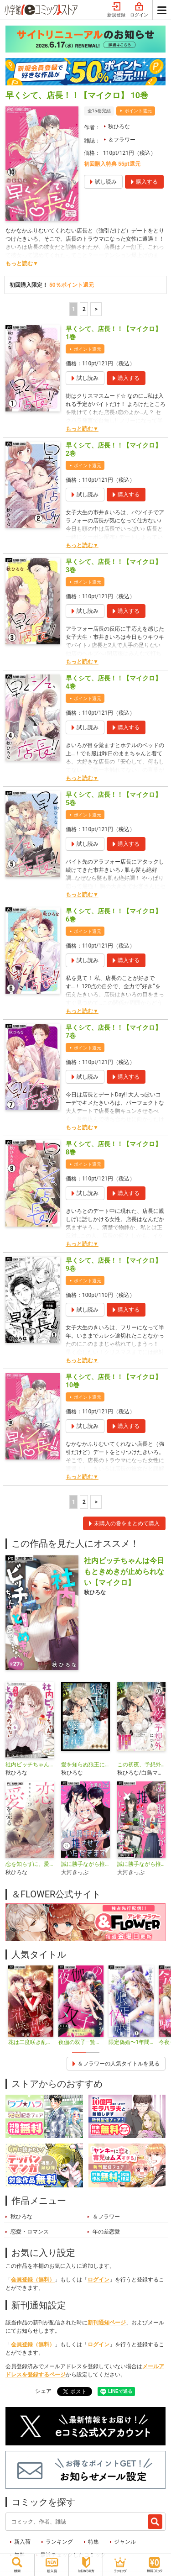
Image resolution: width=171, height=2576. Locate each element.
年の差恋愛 (106, 2231)
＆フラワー (121, 140)
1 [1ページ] (73, 309)
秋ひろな (119, 126)
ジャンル (125, 2542)
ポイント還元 (138, 110)
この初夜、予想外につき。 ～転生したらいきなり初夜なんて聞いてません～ (141, 1764)
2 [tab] (92, 2052)
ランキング (59, 2542)
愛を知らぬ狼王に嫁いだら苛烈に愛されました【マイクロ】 (85, 1764)
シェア (43, 2391)
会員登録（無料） (33, 2279)
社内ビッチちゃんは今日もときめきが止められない (29, 1764)
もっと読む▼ (21, 263)
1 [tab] (79, 2052)
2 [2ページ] (84, 309)
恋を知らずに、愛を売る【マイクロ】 (29, 1864)
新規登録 (116, 10)
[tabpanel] (30, 2006)
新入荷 (22, 2542)
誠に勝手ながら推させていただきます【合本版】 (85, 1864)
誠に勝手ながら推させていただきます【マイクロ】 (141, 1864)
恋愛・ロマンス (29, 2231)
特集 (93, 2542)
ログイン (139, 10)
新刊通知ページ (107, 2322)
